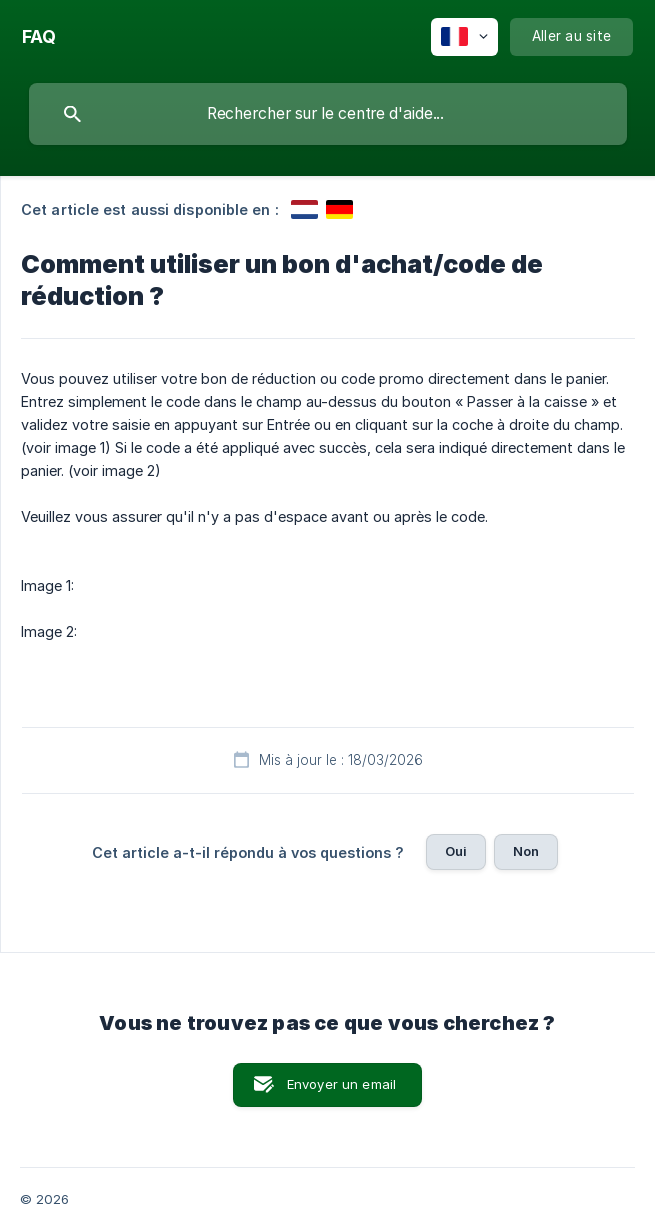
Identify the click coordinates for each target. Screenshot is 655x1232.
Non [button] (526, 851)
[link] (304, 209)
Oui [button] (456, 851)
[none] (39, 37)
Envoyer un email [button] (341, 1084)
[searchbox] (328, 114)
